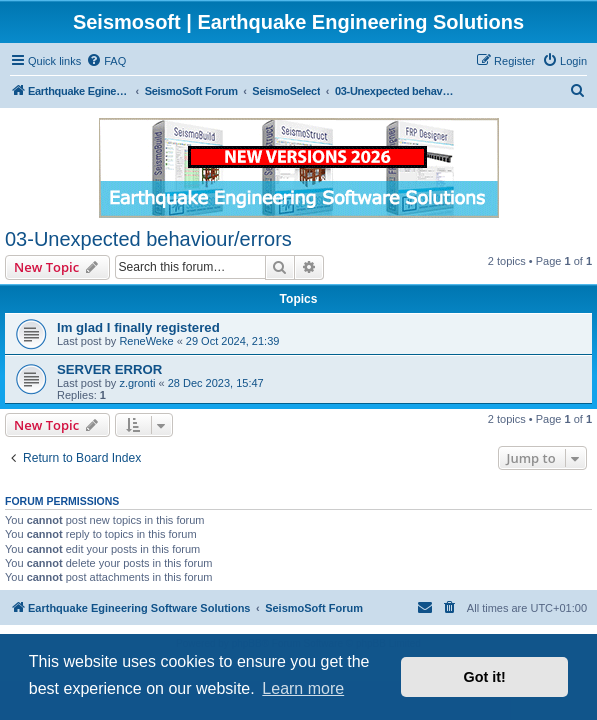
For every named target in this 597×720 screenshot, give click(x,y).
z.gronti (137, 383)
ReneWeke (146, 341)
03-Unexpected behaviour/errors (148, 239)
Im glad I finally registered (138, 327)
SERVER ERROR (109, 369)
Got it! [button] (485, 677)
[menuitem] (106, 61)
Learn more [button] (303, 688)
